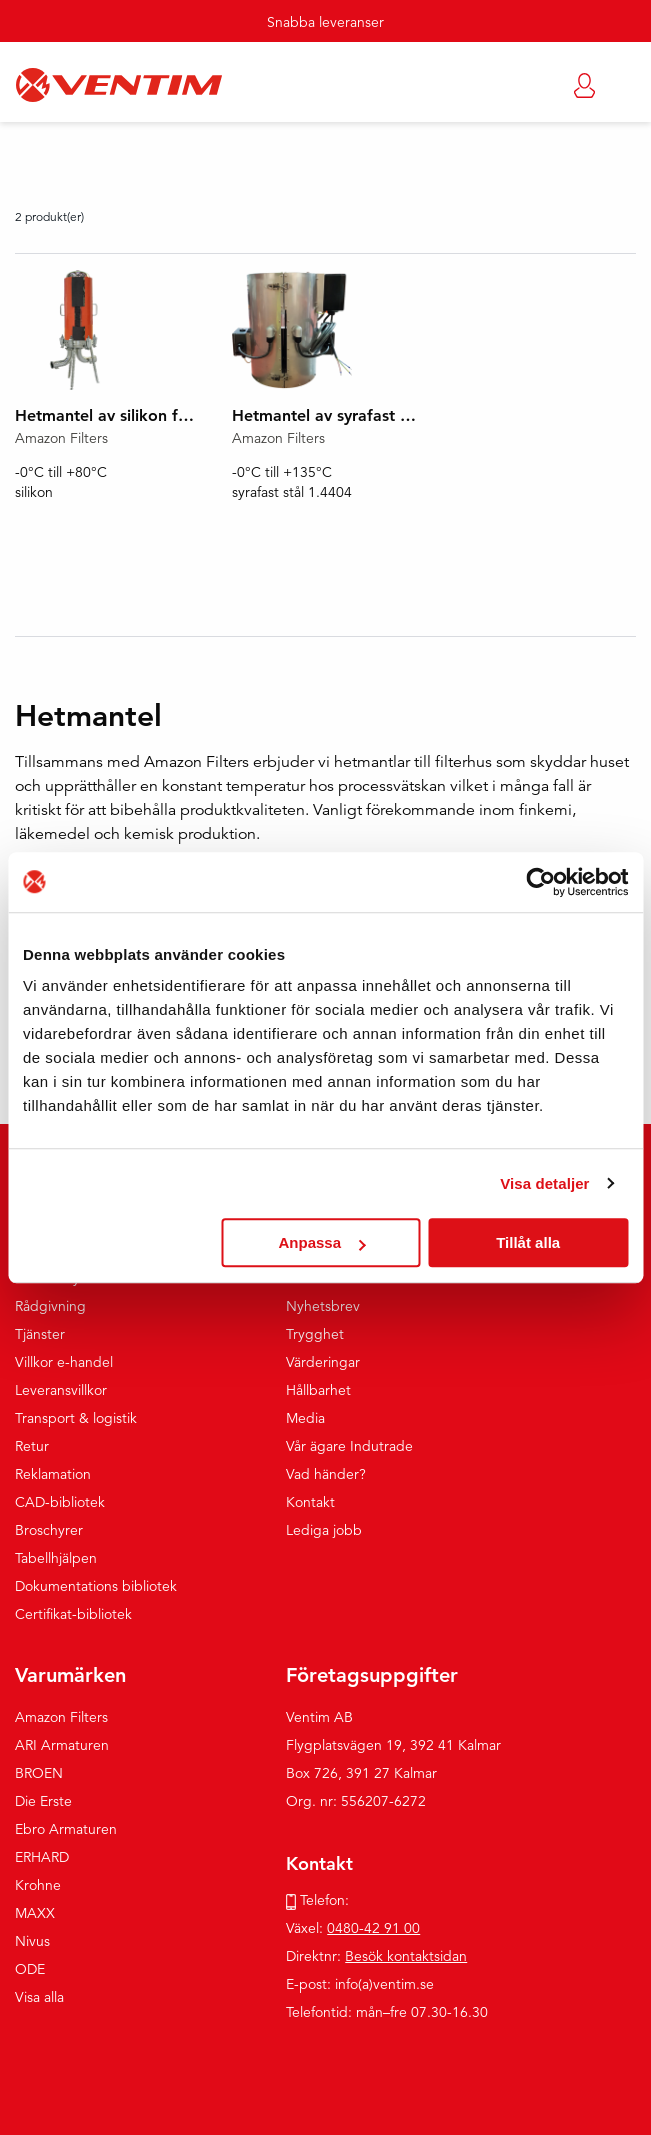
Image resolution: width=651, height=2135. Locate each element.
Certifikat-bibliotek (73, 1614)
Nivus (32, 1941)
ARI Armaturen (62, 1745)
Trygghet (315, 1334)
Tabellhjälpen (56, 1558)
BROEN (39, 1773)
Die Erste (43, 1801)
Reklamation (53, 1474)
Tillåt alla (528, 1242)
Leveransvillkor (61, 1390)
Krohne (38, 1885)
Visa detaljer (544, 1183)
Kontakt (310, 1502)
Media (305, 1418)
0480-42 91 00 (373, 1928)
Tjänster (40, 1334)
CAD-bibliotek (60, 1502)
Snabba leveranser (325, 22)
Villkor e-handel (64, 1362)
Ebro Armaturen (66, 1829)
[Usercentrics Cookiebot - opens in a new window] (540, 882)
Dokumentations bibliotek (96, 1586)
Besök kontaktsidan (406, 1956)
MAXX (35, 1913)
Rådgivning (50, 1306)
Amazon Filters (61, 1717)
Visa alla (39, 1997)
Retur (32, 1446)
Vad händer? (326, 1474)
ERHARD (42, 1857)
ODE (30, 1969)
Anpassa (322, 1242)
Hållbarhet (318, 1390)
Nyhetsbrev (323, 1306)
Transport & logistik (76, 1418)
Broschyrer (49, 1530)
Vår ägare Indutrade (349, 1446)
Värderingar (323, 1362)
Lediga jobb (324, 1530)
